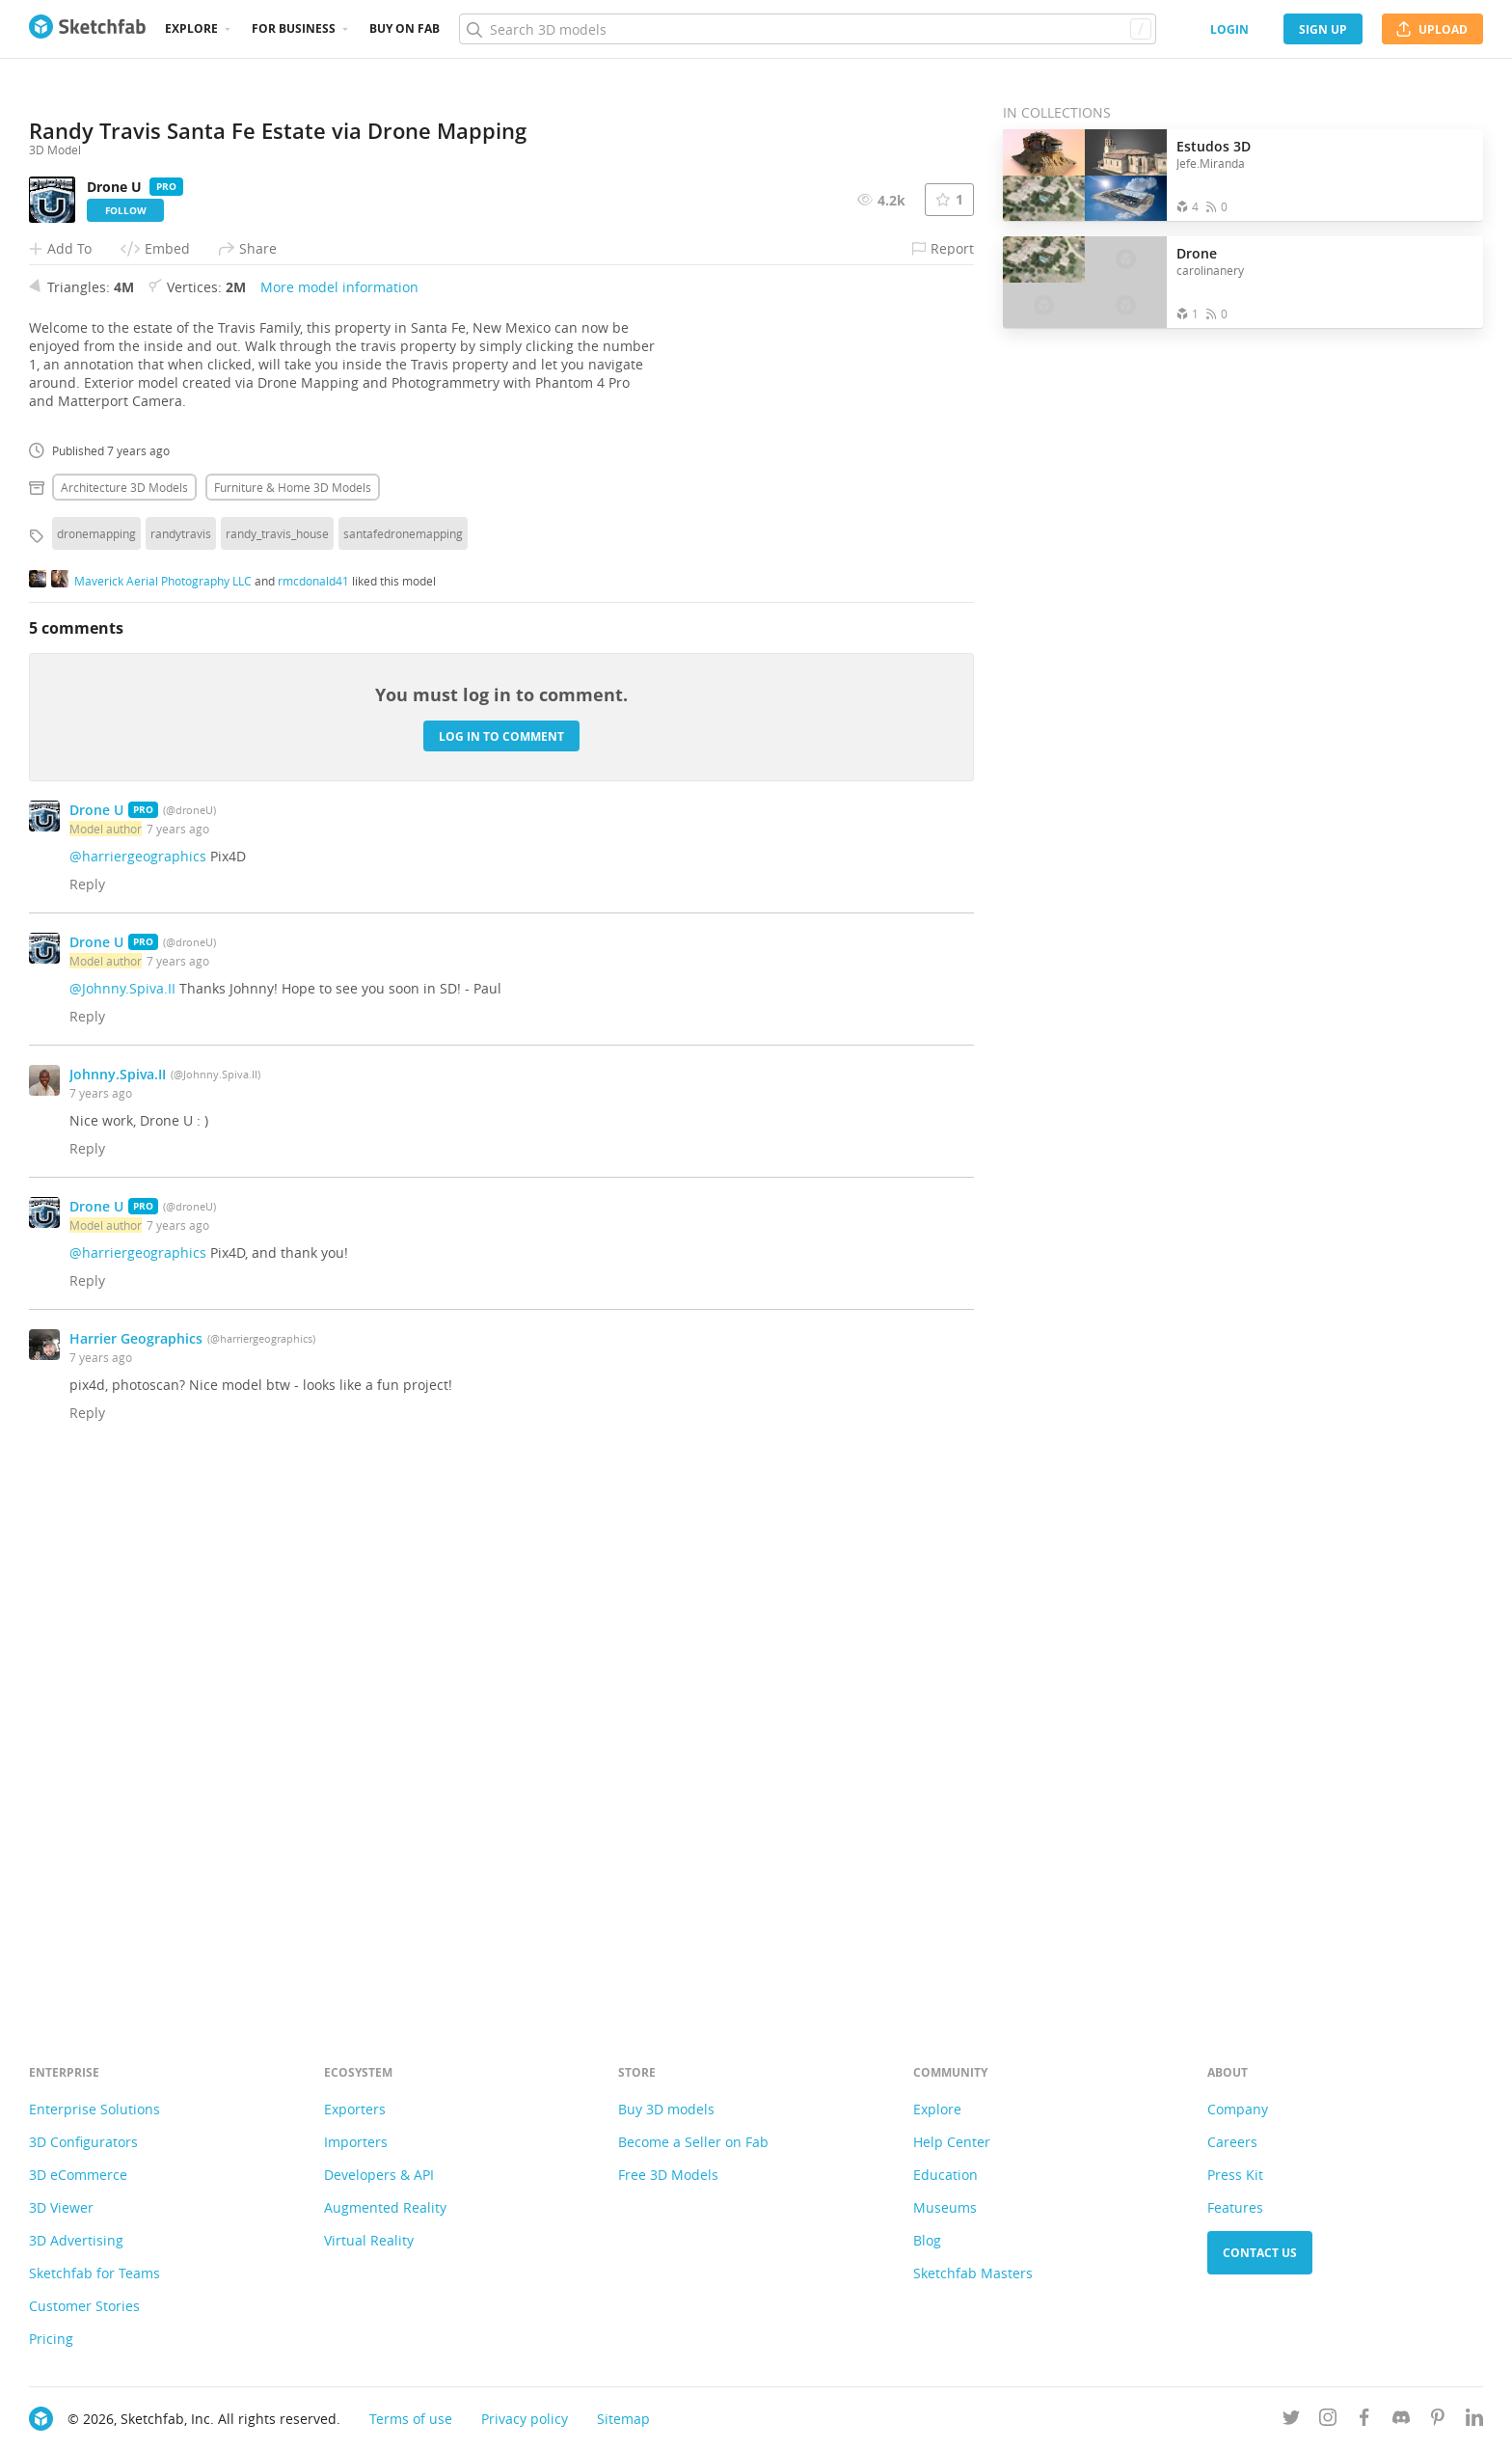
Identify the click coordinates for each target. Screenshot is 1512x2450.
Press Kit (1235, 2174)
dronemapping (96, 1063)
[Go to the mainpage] (87, 28)
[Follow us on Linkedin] (1474, 2420)
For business (294, 28)
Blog (927, 2240)
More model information (339, 816)
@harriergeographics (137, 1385)
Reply (87, 1413)
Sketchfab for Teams (94, 2273)
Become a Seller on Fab (693, 2142)
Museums (945, 2207)
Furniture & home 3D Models (292, 1016)
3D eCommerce (78, 2174)
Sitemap (623, 2418)
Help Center (951, 2142)
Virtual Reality (369, 2240)
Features (1235, 2207)
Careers (1232, 2142)
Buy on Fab (404, 28)
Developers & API (379, 2174)
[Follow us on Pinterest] (1437, 2420)
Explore (191, 28)
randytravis (180, 1063)
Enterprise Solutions (94, 2109)
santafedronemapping (403, 1063)
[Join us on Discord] (1401, 2420)
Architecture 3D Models (124, 1016)
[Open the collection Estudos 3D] (1085, 175)
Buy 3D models (666, 2109)
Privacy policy (524, 2418)
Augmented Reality (385, 2207)
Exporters (355, 2109)
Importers (356, 2142)
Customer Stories (84, 2306)
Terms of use (410, 2418)
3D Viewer (61, 2207)
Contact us (1260, 2253)
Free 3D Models (668, 2174)
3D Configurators (83, 2142)
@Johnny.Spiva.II (122, 1518)
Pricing (51, 2338)
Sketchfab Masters (973, 2273)
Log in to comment (501, 1266)
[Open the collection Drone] (1085, 282)
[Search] (807, 28)
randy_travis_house (277, 1063)
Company (1237, 2109)
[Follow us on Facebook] (1364, 2420)
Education (945, 2174)
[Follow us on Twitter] (1291, 2420)
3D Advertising (76, 2240)
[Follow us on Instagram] (1327, 2420)
